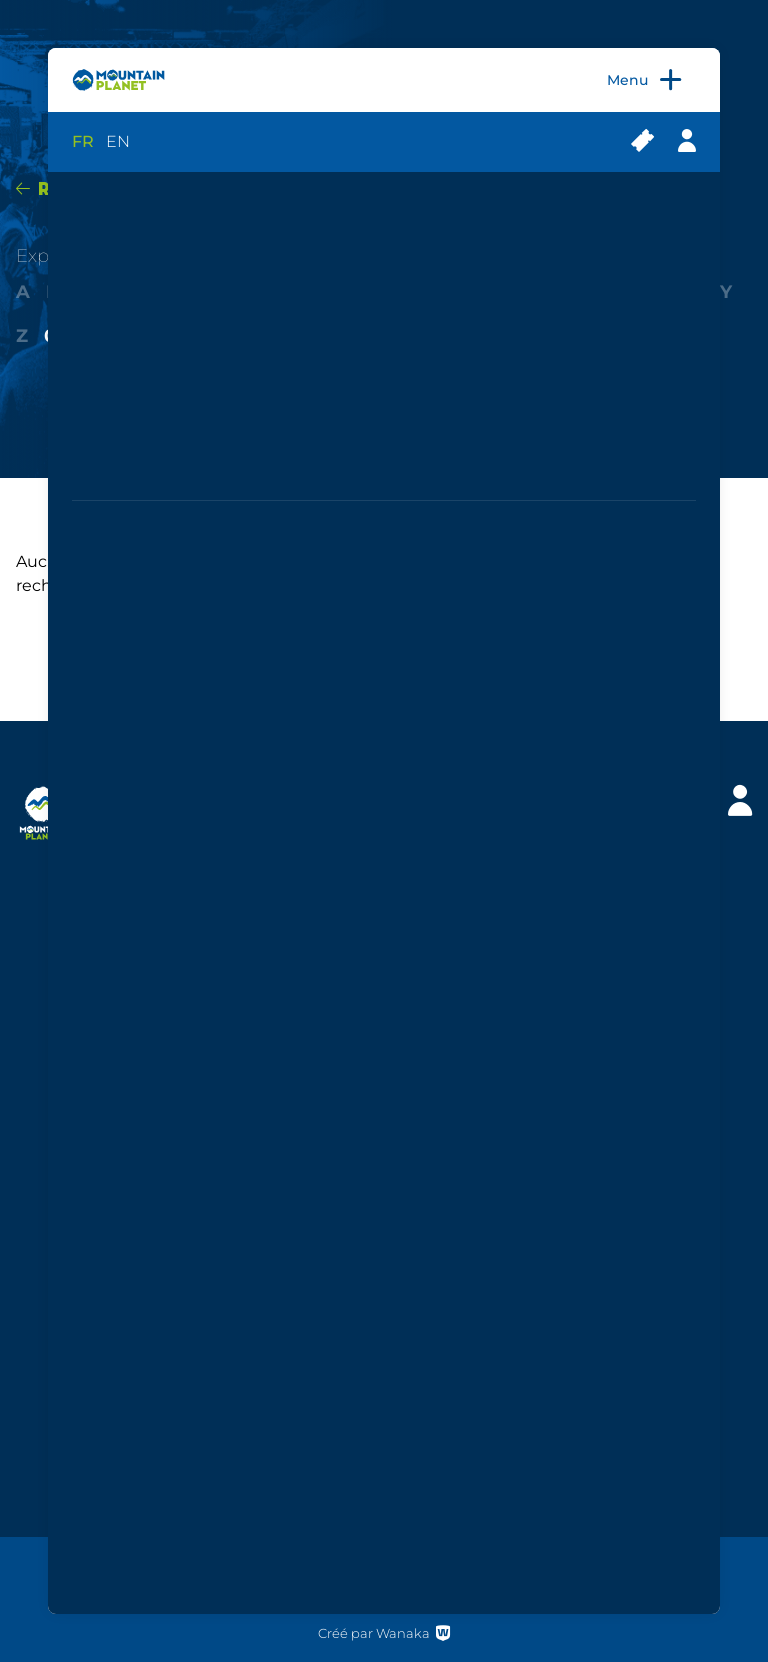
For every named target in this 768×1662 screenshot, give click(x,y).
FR (83, 141)
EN (118, 141)
